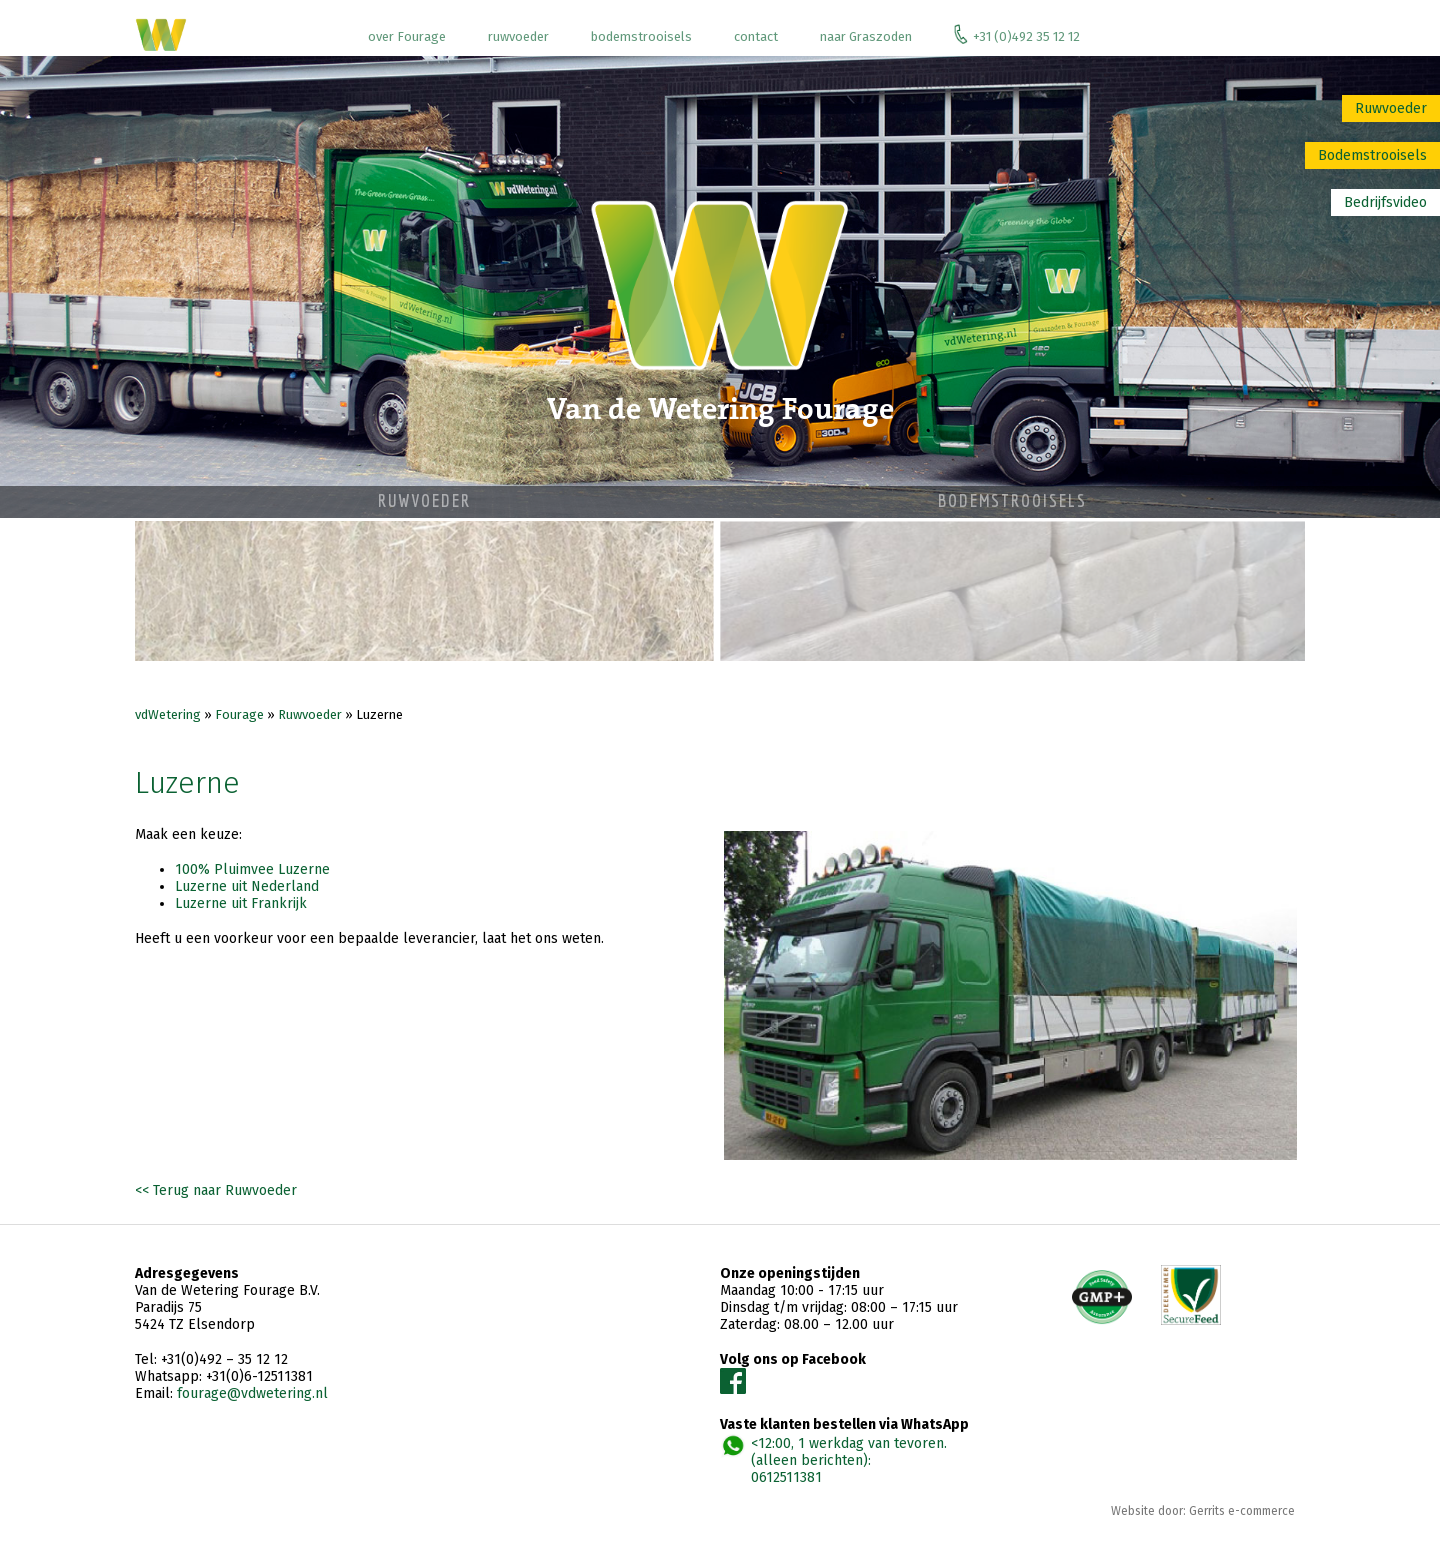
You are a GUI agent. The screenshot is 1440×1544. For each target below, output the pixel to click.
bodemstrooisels (641, 36)
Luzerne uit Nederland (247, 886)
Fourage (239, 714)
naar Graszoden (866, 36)
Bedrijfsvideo (1385, 202)
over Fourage (407, 36)
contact (756, 36)
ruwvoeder (518, 36)
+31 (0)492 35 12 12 (1017, 34)
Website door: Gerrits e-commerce (1203, 1511)
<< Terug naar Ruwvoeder (216, 1190)
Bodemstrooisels (1372, 155)
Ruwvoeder (1391, 108)
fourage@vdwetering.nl (252, 1393)
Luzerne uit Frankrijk (241, 903)
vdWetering (168, 714)
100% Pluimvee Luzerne (252, 869)
